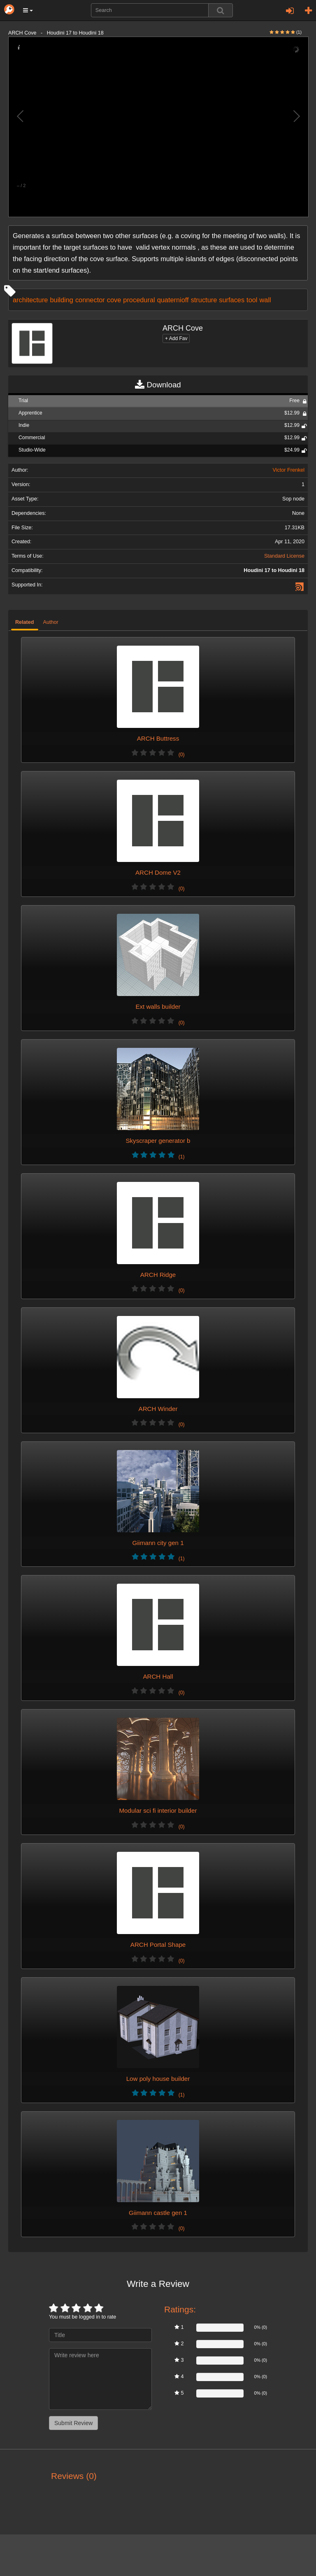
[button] (28, 10)
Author (50, 622)
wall (265, 299)
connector (90, 299)
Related (24, 622)
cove (114, 299)
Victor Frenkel (288, 470)
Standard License (284, 556)
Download (158, 384)
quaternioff (173, 299)
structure (204, 299)
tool (251, 299)
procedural (139, 299)
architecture (30, 299)
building (61, 299)
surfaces (231, 299)
